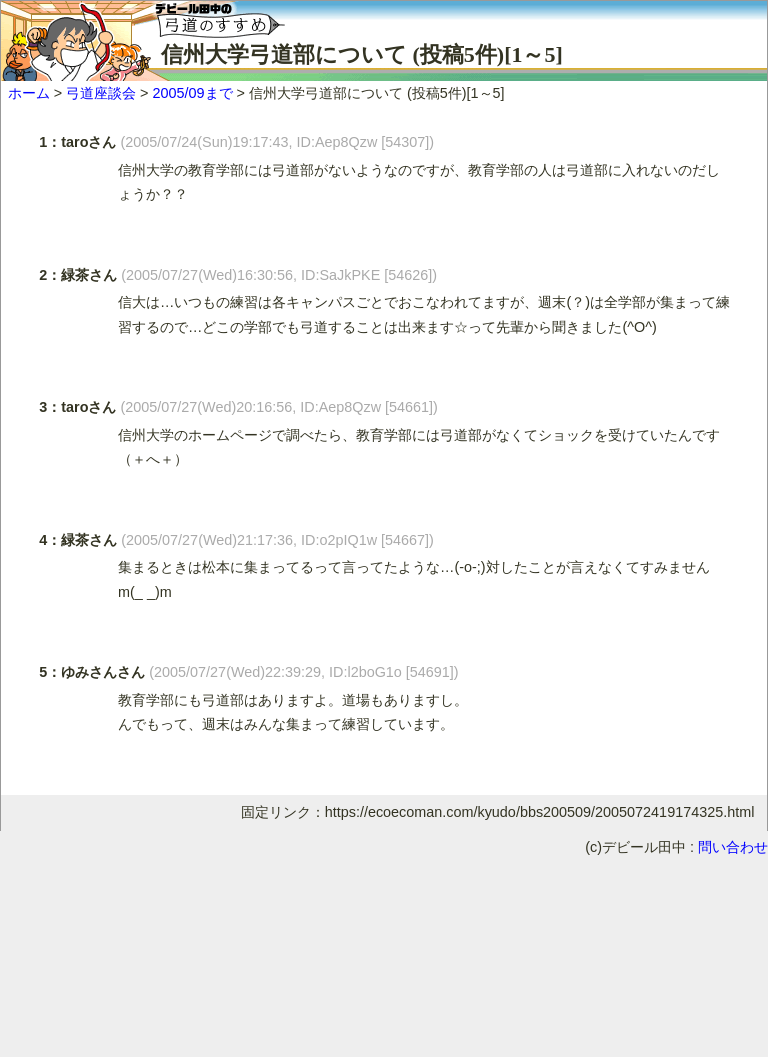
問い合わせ (733, 847)
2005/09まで (192, 93)
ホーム (29, 93)
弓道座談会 (101, 93)
